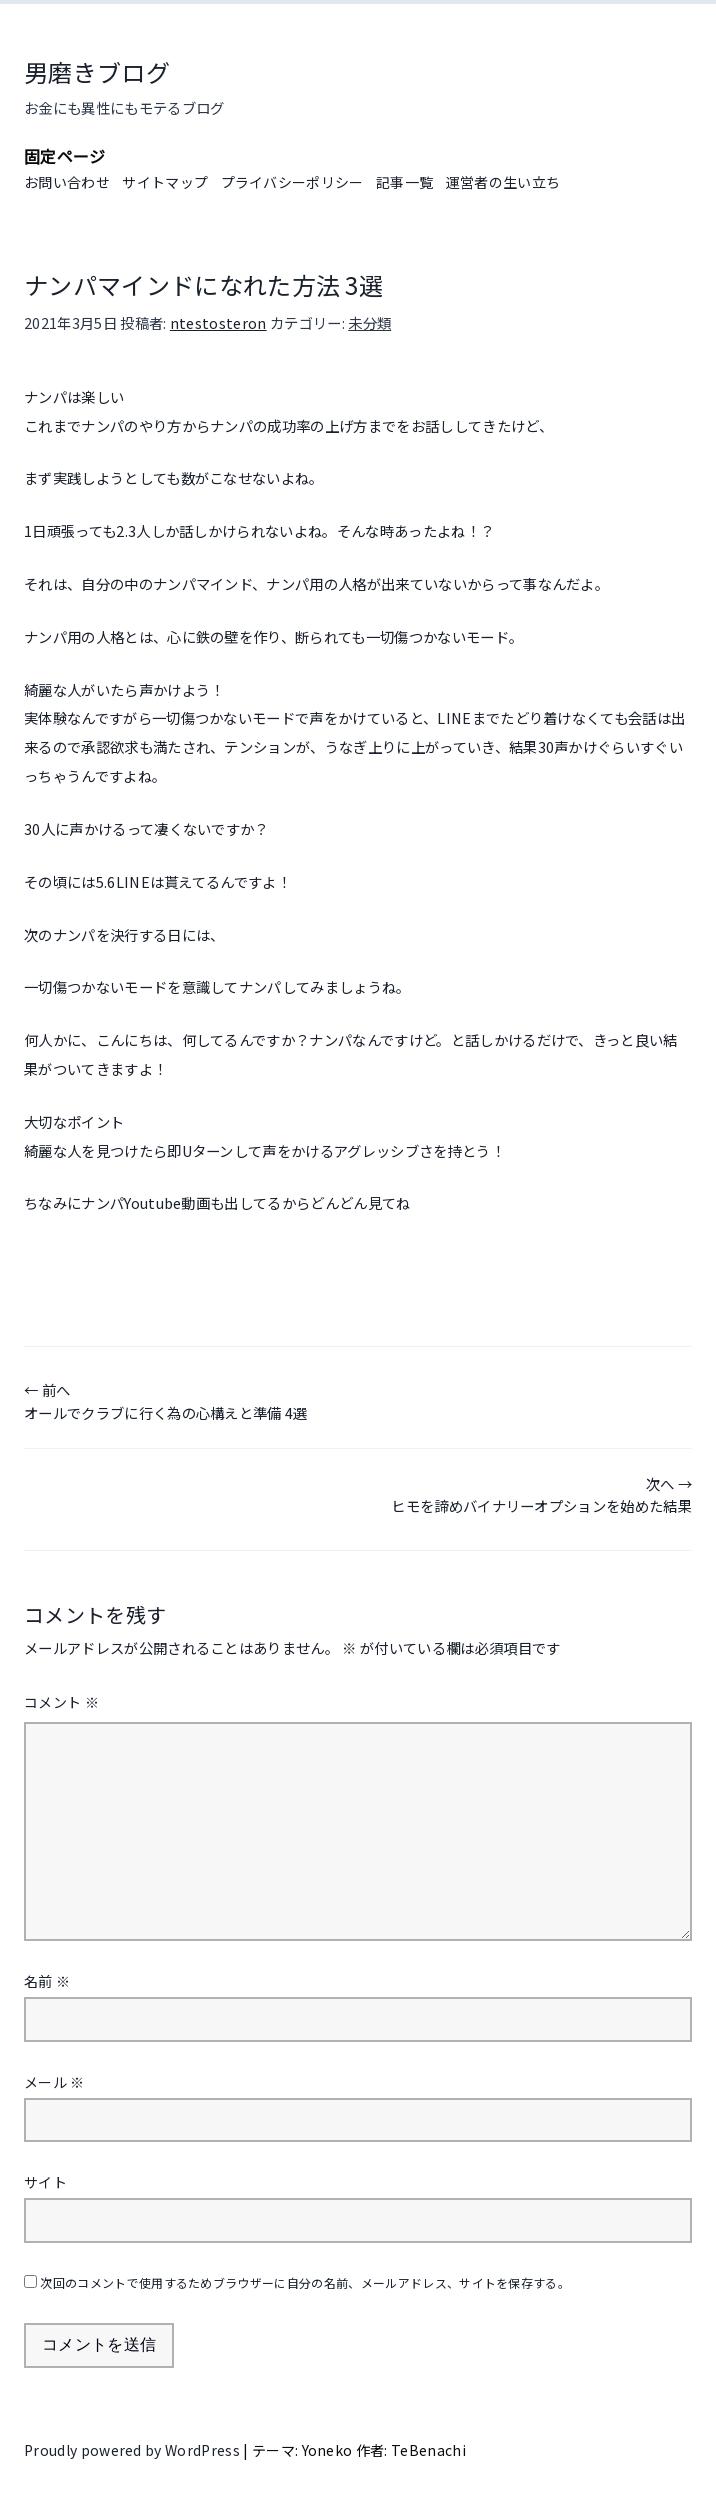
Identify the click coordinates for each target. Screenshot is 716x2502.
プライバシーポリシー (292, 182)
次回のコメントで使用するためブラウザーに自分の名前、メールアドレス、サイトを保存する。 (305, 2282)
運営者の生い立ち (503, 182)
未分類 (369, 322)
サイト (45, 2182)
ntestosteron (218, 322)
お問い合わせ (67, 182)
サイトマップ (165, 182)
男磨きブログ (97, 71)
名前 (47, 1981)
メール (54, 2082)
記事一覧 (404, 182)
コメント (61, 1702)
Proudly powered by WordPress (133, 2450)
